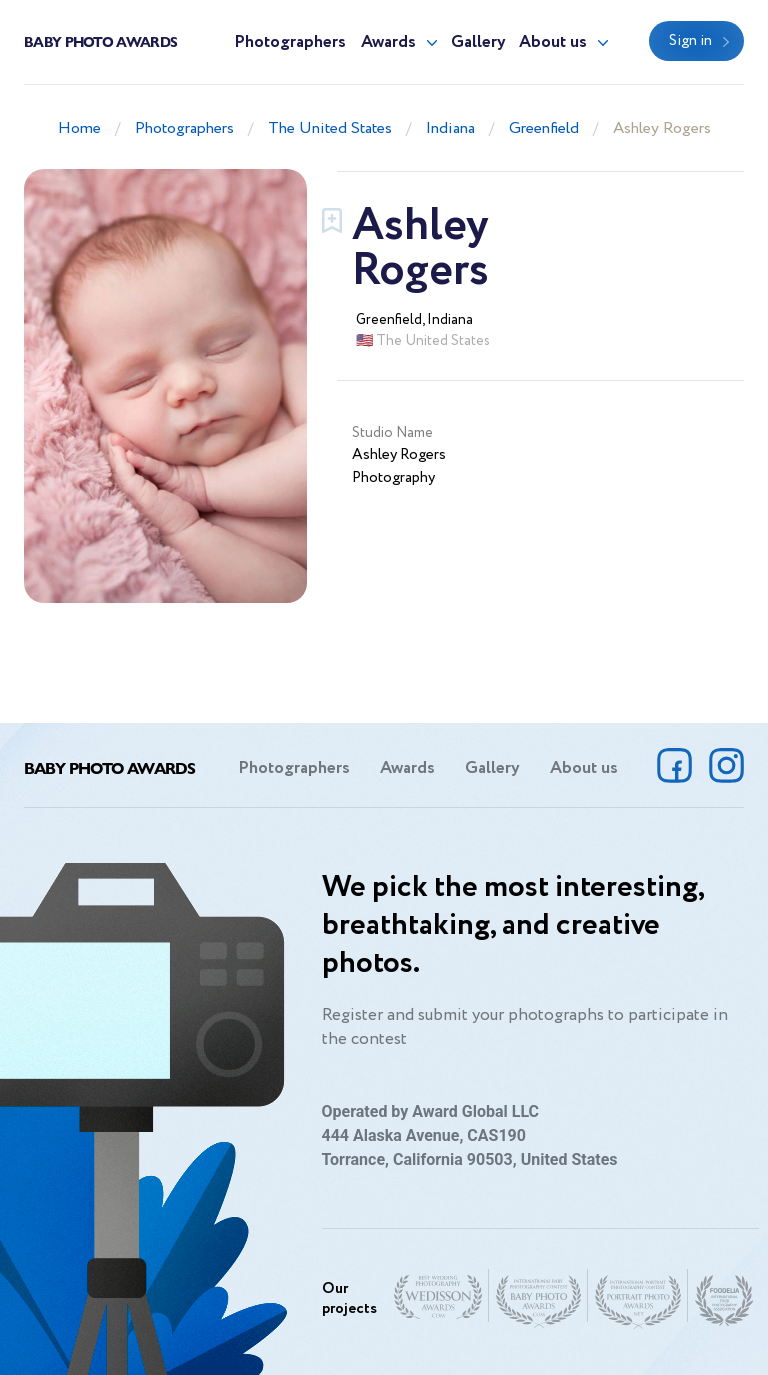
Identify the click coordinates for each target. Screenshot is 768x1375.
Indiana (450, 128)
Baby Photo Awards (100, 41)
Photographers (290, 42)
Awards (388, 42)
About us (553, 42)
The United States (330, 128)
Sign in (690, 41)
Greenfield (544, 128)
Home (79, 128)
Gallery (478, 42)
